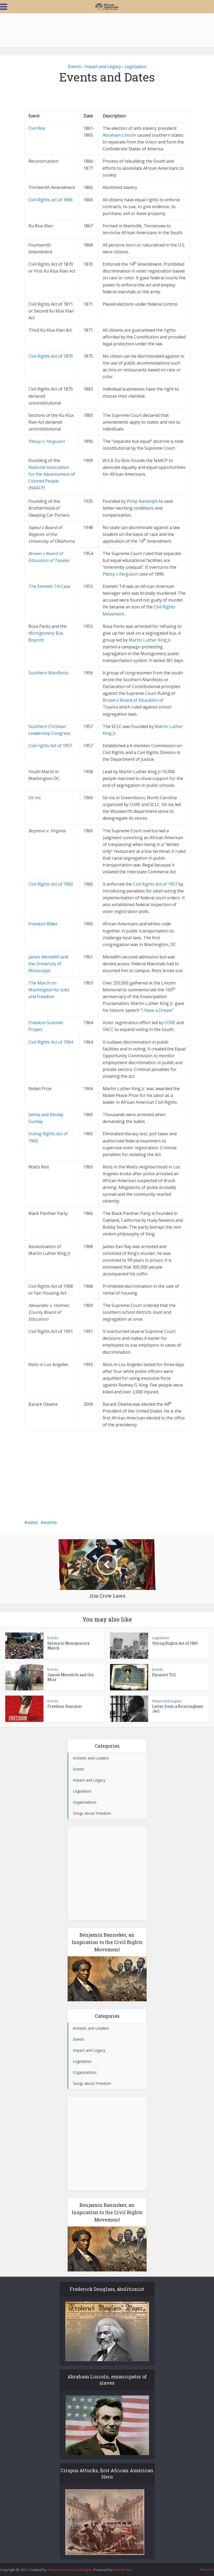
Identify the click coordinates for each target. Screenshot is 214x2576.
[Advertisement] (107, 30)
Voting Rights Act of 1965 (175, 1643)
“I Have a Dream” (157, 1010)
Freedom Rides (42, 924)
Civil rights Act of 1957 (50, 745)
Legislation (135, 66)
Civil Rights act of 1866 (50, 200)
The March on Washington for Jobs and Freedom (48, 989)
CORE (170, 1022)
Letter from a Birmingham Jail (177, 1708)
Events (74, 66)
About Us (207, 2569)
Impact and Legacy (102, 66)
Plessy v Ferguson (120, 574)
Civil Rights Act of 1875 (50, 356)
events (50, 1522)
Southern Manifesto (48, 673)
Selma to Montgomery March (68, 1645)
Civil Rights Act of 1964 (50, 1042)
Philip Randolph (143, 501)
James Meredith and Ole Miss (70, 1677)
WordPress (123, 2569)
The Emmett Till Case (49, 586)
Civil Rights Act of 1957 (155, 884)
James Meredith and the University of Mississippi (48, 963)
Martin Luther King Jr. (150, 640)
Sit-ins (34, 797)
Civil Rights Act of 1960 (50, 884)
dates (32, 1522)
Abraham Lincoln (119, 135)
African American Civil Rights (69, 2569)
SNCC (108, 1029)
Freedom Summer (64, 1706)
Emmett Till (164, 1674)
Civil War (37, 128)
